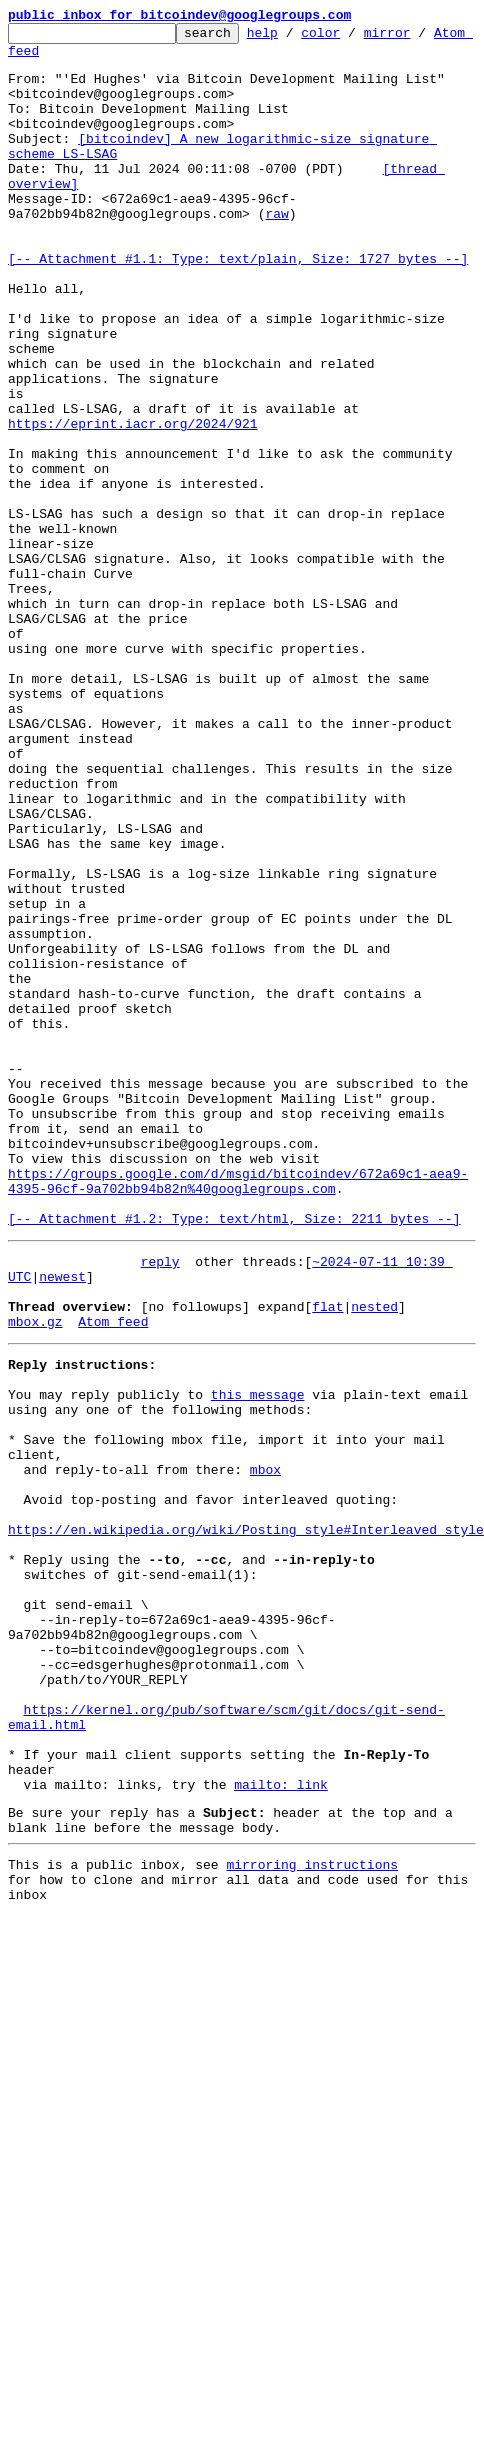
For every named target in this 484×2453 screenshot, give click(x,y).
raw (276, 252)
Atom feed (43, 59)
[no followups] (195, 1558)
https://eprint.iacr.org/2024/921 (133, 504)
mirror (418, 38)
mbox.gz (35, 1576)
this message (258, 1658)
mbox (265, 1748)
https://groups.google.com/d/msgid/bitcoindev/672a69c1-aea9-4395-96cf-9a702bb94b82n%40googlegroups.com (238, 1413)
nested (374, 1558)
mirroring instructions (312, 2215)
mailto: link (281, 2126)
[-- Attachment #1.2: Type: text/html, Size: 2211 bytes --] (234, 1458)
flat (327, 1558)
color (351, 38)
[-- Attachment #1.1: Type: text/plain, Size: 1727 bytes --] (238, 306)
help (293, 38)
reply (160, 1504)
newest (62, 1522)
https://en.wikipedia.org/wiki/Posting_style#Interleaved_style (246, 1820)
